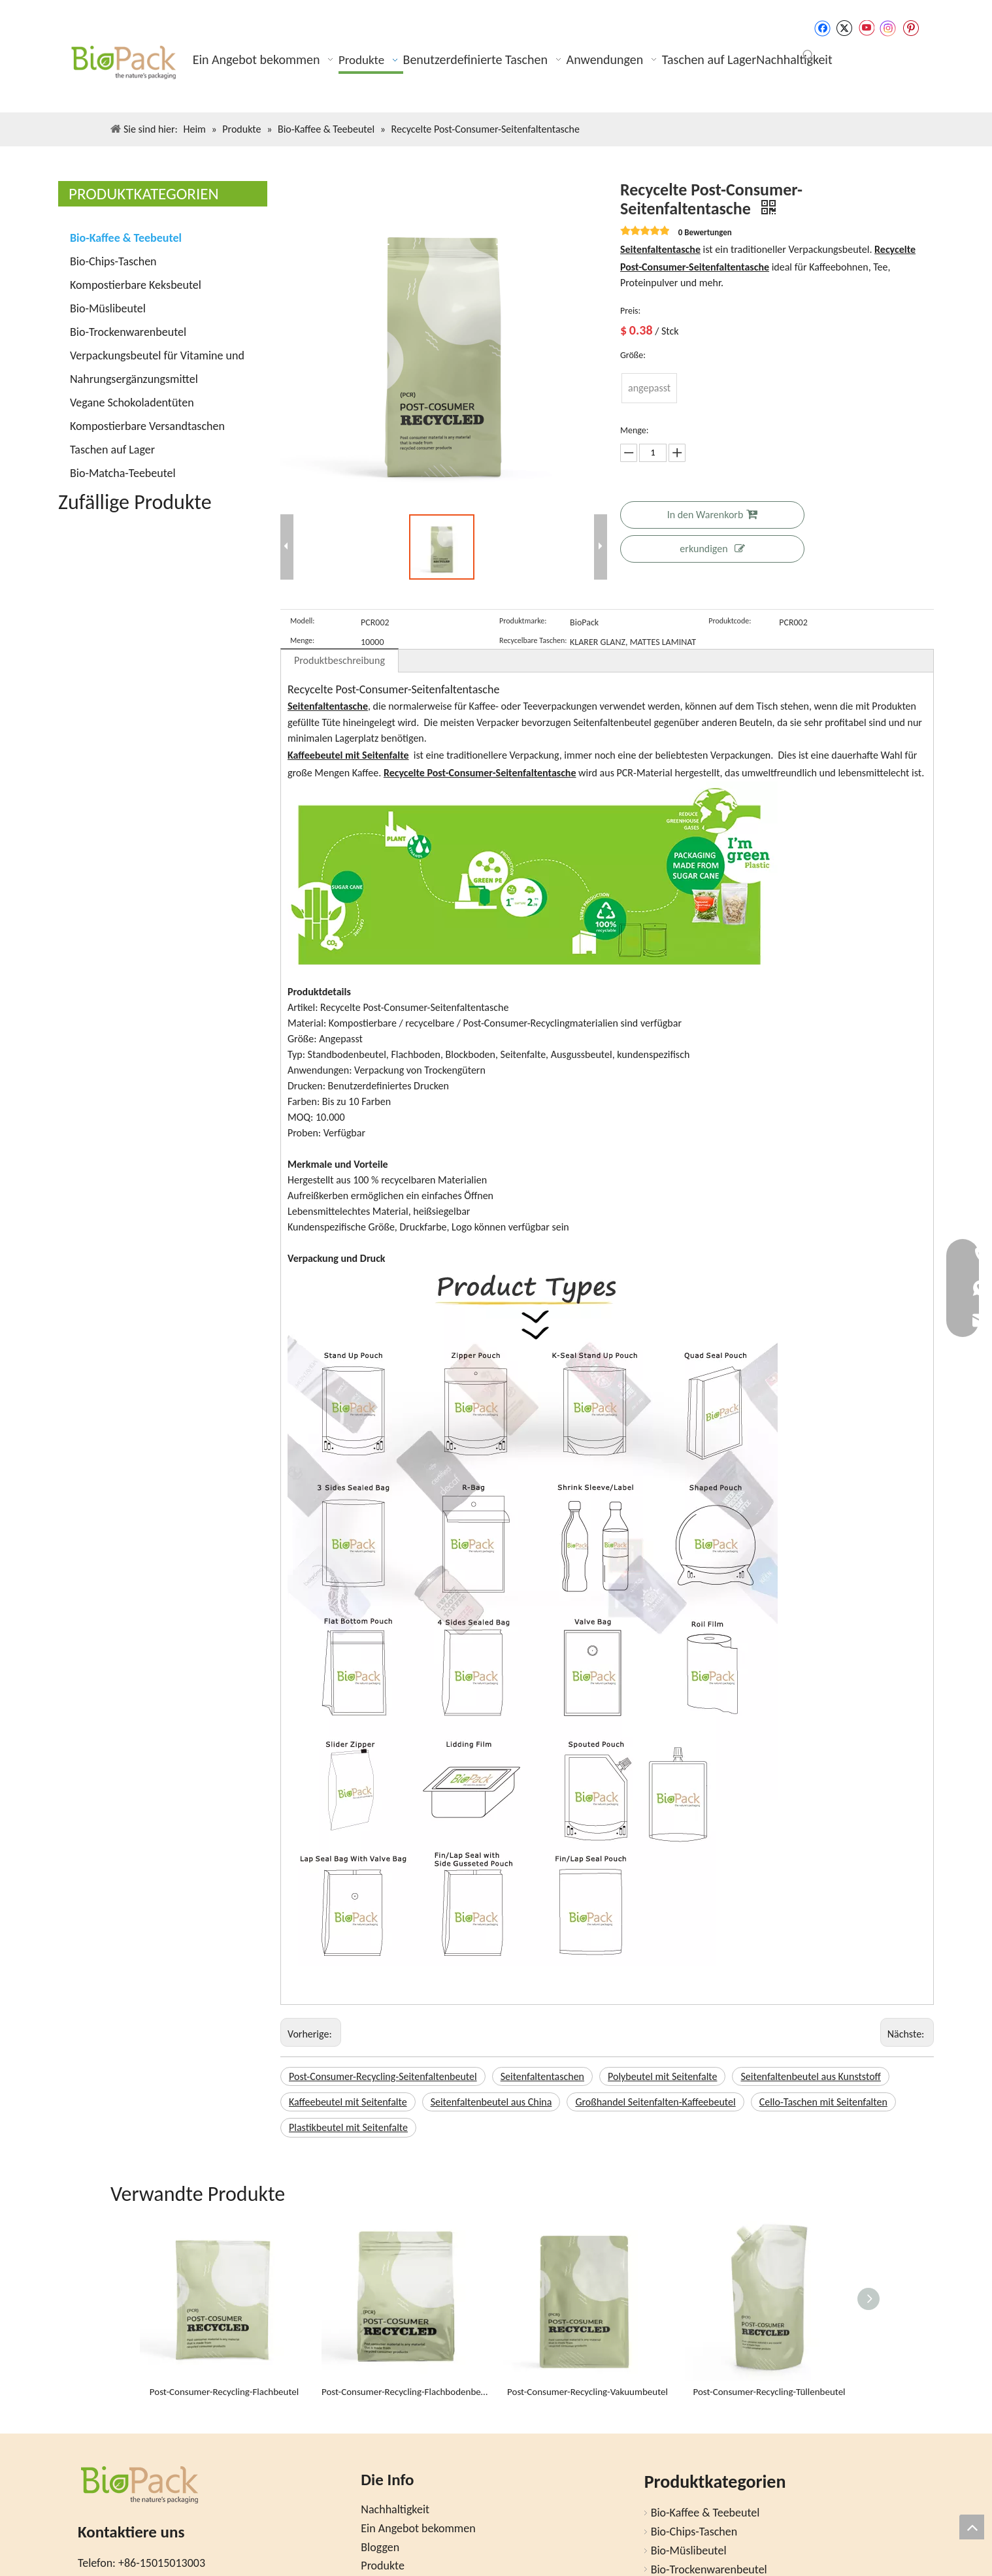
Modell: (302, 620)
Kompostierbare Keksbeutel (135, 285)
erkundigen (712, 548)
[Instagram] (888, 28)
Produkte (383, 2565)
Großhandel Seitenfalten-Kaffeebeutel (655, 2102)
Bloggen (380, 2547)
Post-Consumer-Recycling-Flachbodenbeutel (406, 2392)
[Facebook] (822, 28)
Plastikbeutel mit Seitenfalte (348, 2127)
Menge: (302, 640)
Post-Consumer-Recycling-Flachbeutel (224, 2392)
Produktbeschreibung (339, 660)
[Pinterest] (910, 28)
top (971, 2527)
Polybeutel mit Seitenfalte (662, 2076)
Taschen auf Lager (112, 449)
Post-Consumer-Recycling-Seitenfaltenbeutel (383, 2076)
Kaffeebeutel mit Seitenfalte (348, 2102)
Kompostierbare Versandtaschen (147, 426)
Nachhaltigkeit (395, 2509)
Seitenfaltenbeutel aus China (491, 2102)
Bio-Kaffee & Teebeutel (126, 238)
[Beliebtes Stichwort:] (808, 55)
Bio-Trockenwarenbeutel (128, 332)
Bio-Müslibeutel (108, 308)
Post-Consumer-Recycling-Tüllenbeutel (769, 2392)
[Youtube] (866, 28)
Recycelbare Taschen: (533, 640)
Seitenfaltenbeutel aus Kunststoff (810, 2076)
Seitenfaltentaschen (542, 2076)
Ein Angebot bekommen (418, 2528)
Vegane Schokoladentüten (132, 402)
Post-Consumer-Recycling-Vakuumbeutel (587, 2392)
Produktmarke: (522, 620)
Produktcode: (729, 620)
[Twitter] (844, 28)
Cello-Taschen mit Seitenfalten (823, 2102)
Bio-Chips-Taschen (113, 261)
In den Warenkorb (712, 514)
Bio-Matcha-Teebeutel (123, 473)
